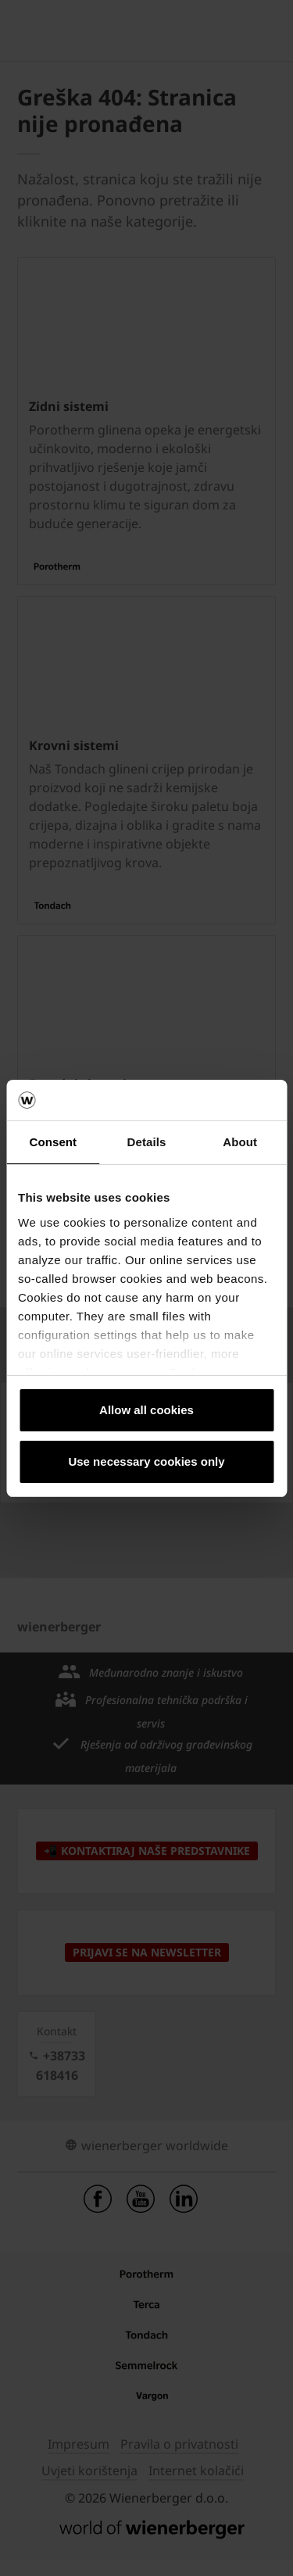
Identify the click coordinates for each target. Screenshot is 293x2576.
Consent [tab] (53, 1142)
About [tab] (240, 1142)
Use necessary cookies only (146, 1461)
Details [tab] (146, 1142)
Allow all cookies (146, 1410)
